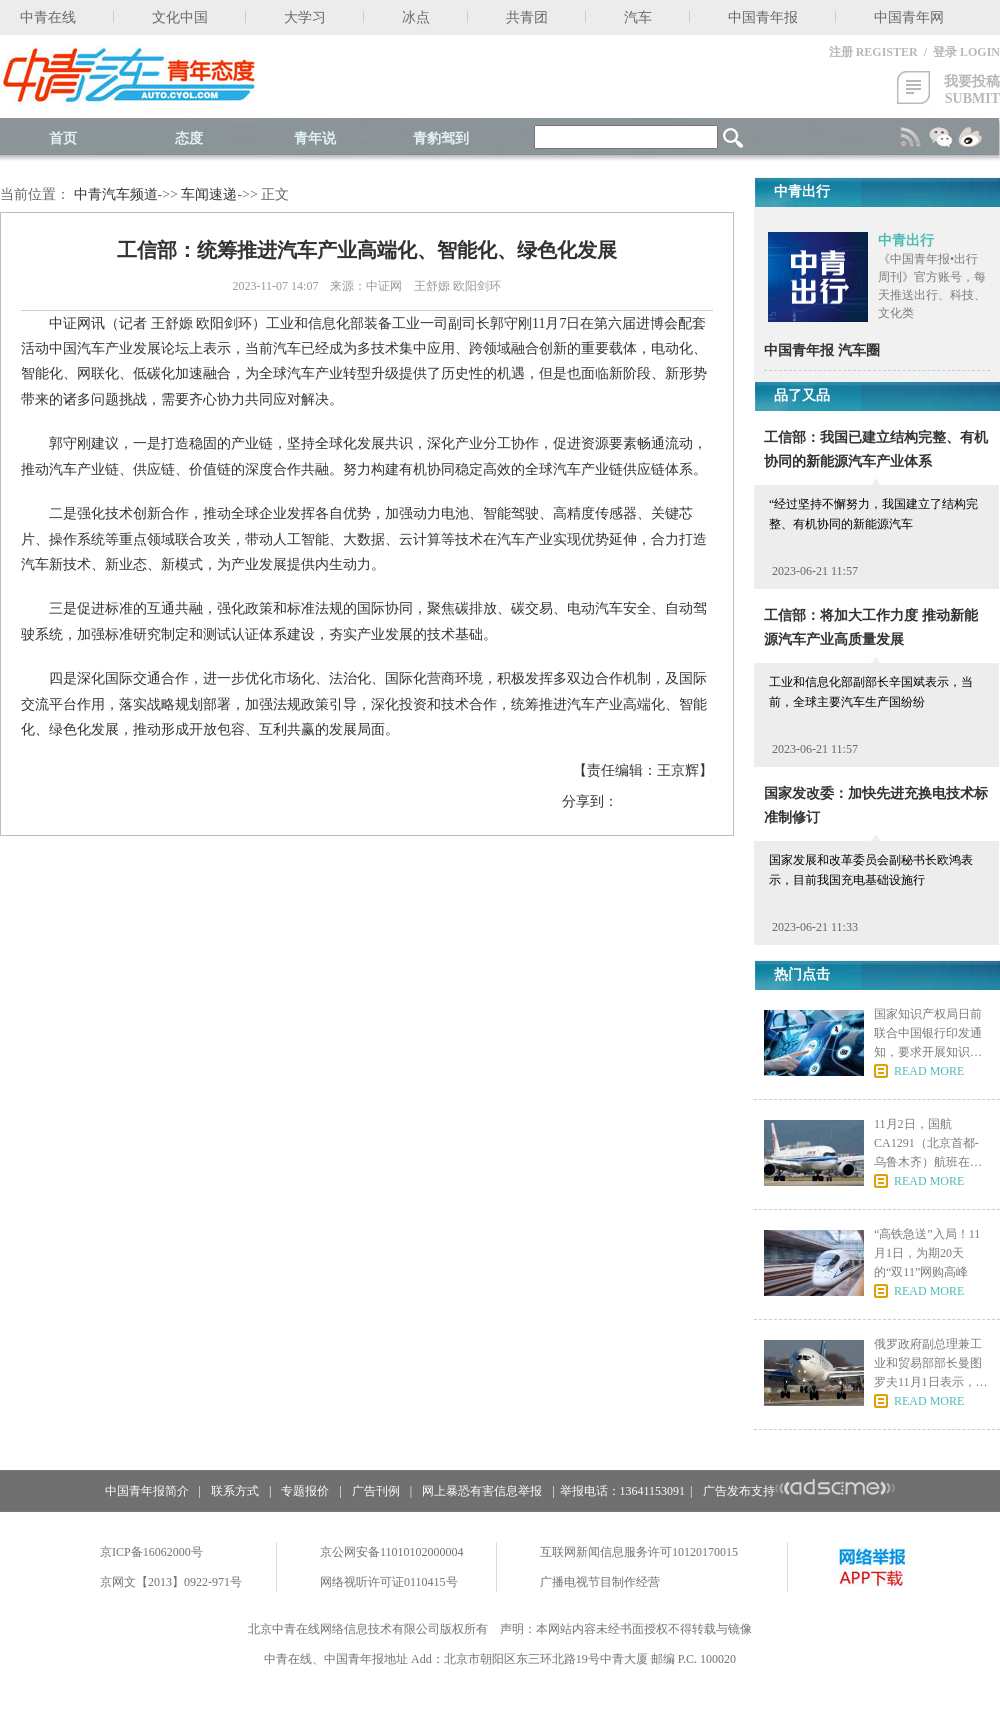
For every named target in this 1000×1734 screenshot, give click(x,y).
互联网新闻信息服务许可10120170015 (639, 1552)
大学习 (305, 17)
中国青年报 (763, 17)
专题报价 (305, 1491)
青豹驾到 (441, 138)
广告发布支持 (799, 1491)
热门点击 (802, 974)
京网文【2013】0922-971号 (171, 1582)
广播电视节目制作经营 (600, 1582)
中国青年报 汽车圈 (822, 350)
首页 (63, 138)
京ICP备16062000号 (151, 1552)
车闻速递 (209, 194)
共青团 (527, 17)
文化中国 (180, 17)
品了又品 (802, 395)
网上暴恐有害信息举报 (482, 1491)
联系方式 (235, 1491)
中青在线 (48, 17)
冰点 (416, 17)
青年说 (315, 138)
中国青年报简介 (147, 1491)
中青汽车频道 (116, 194)
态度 (189, 138)
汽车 (638, 17)
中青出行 (906, 240)
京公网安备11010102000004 (392, 1552)
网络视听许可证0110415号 (389, 1582)
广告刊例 (376, 1491)
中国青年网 (909, 17)
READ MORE (929, 1071)
